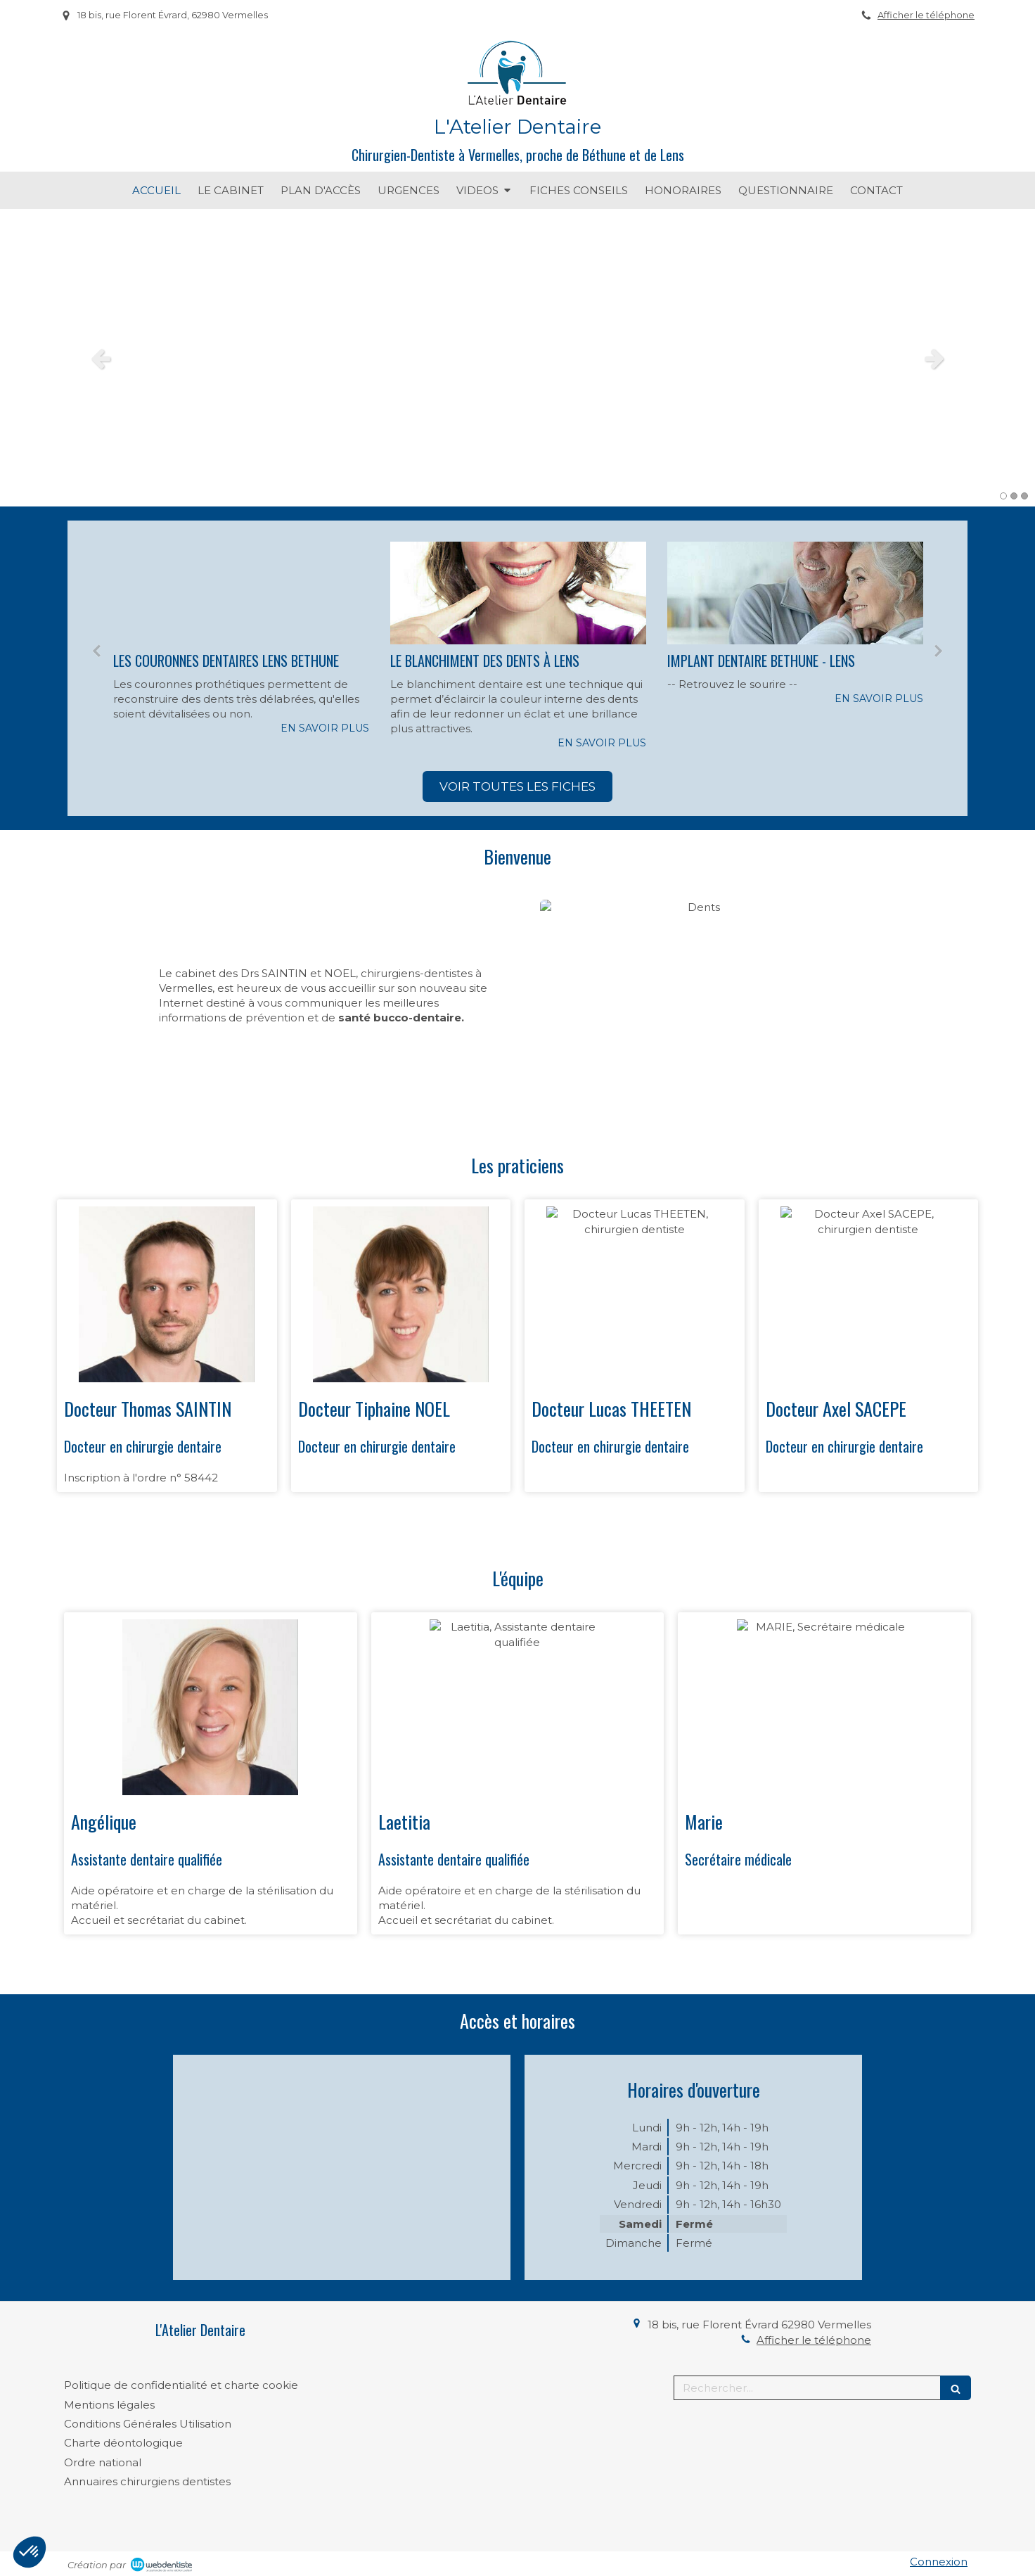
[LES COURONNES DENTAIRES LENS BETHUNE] (241, 593)
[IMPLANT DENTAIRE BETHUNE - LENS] (795, 593)
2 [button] (1013, 495)
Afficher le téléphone (926, 15)
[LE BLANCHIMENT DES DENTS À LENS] (518, 593)
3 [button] (1024, 495)
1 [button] (1003, 495)
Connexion (939, 2561)
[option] (517, 357)
